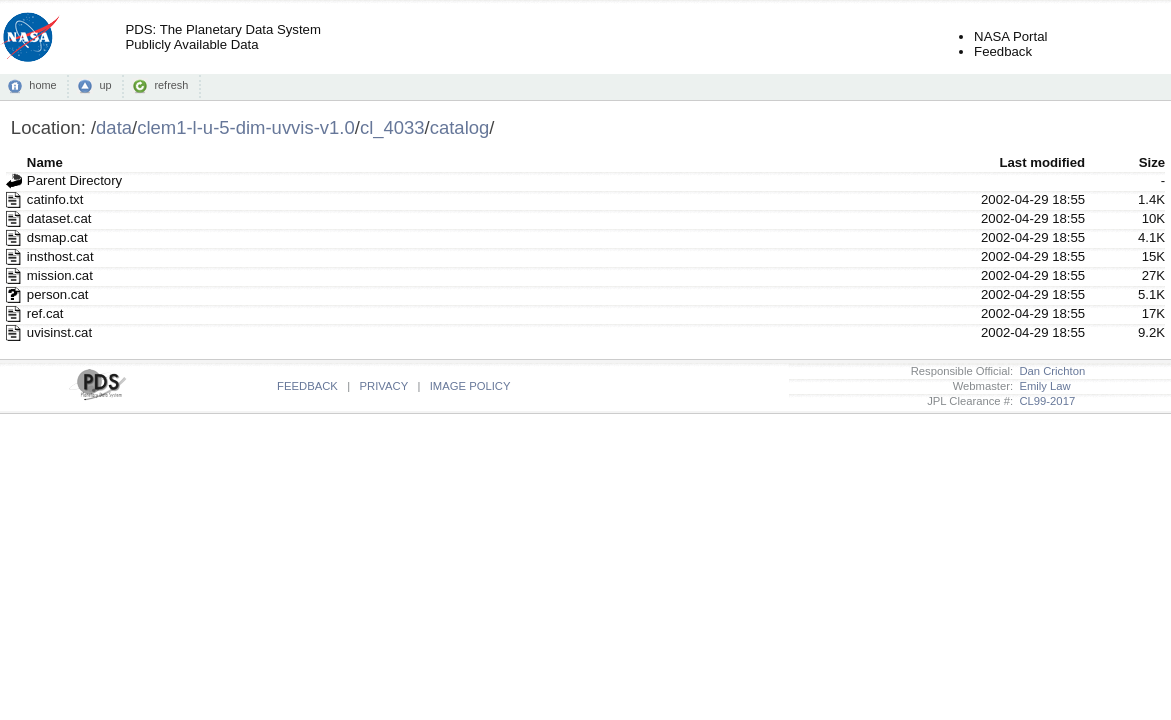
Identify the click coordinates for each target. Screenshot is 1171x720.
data (114, 127)
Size (1152, 162)
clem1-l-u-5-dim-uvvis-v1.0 (246, 127)
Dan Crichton (1049, 371)
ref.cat (45, 313)
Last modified (1042, 162)
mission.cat (60, 275)
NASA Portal (1010, 36)
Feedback (1003, 51)
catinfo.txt (55, 199)
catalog (460, 127)
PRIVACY (384, 386)
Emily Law (1042, 386)
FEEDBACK (307, 386)
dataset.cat (59, 218)
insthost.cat (60, 256)
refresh (171, 85)
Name (45, 162)
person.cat (58, 294)
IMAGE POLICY (470, 386)
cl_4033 (392, 127)
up (105, 85)
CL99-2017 (1044, 401)
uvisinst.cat (59, 332)
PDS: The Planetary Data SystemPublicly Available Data (222, 37)
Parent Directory (74, 180)
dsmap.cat (57, 237)
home (42, 85)
